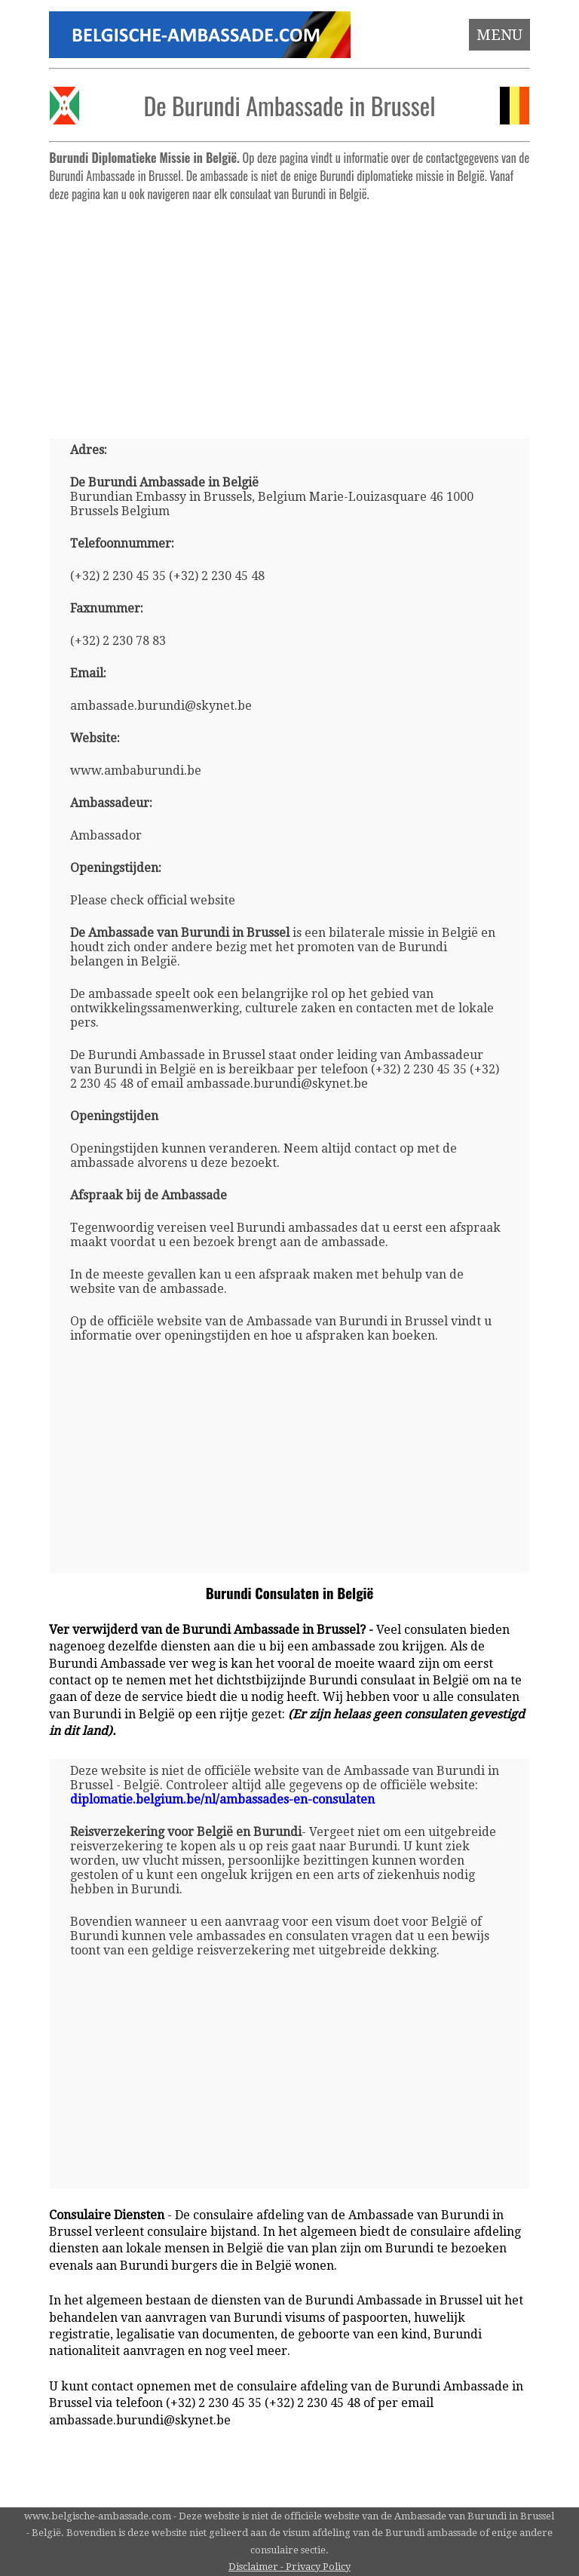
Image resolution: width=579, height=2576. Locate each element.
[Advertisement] (290, 313)
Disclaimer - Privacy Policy (289, 2566)
